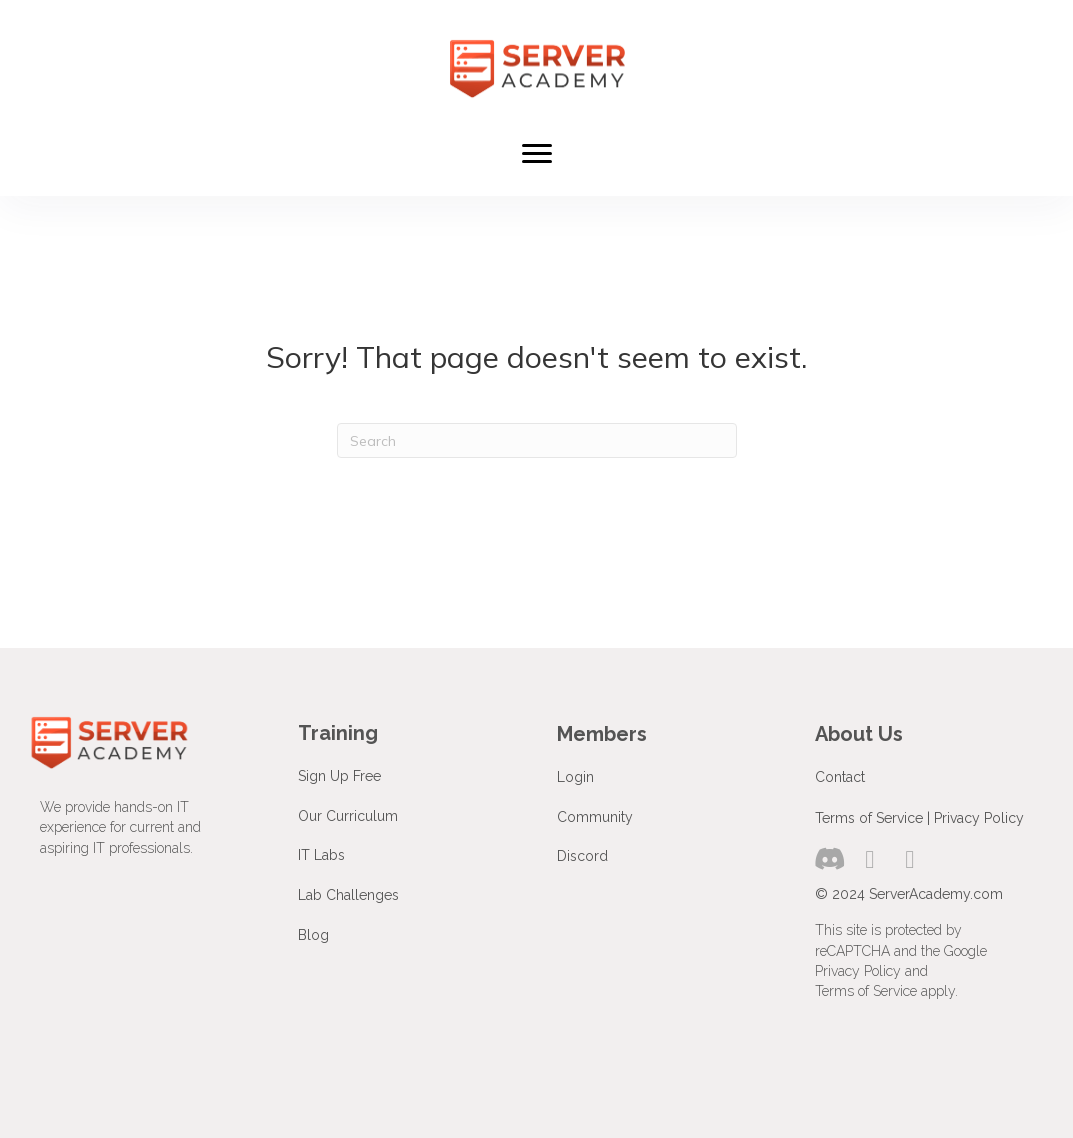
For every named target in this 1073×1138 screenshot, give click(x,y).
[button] (830, 859)
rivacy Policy (983, 818)
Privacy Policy (858, 971)
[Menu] (537, 154)
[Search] (537, 440)
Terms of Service (869, 818)
